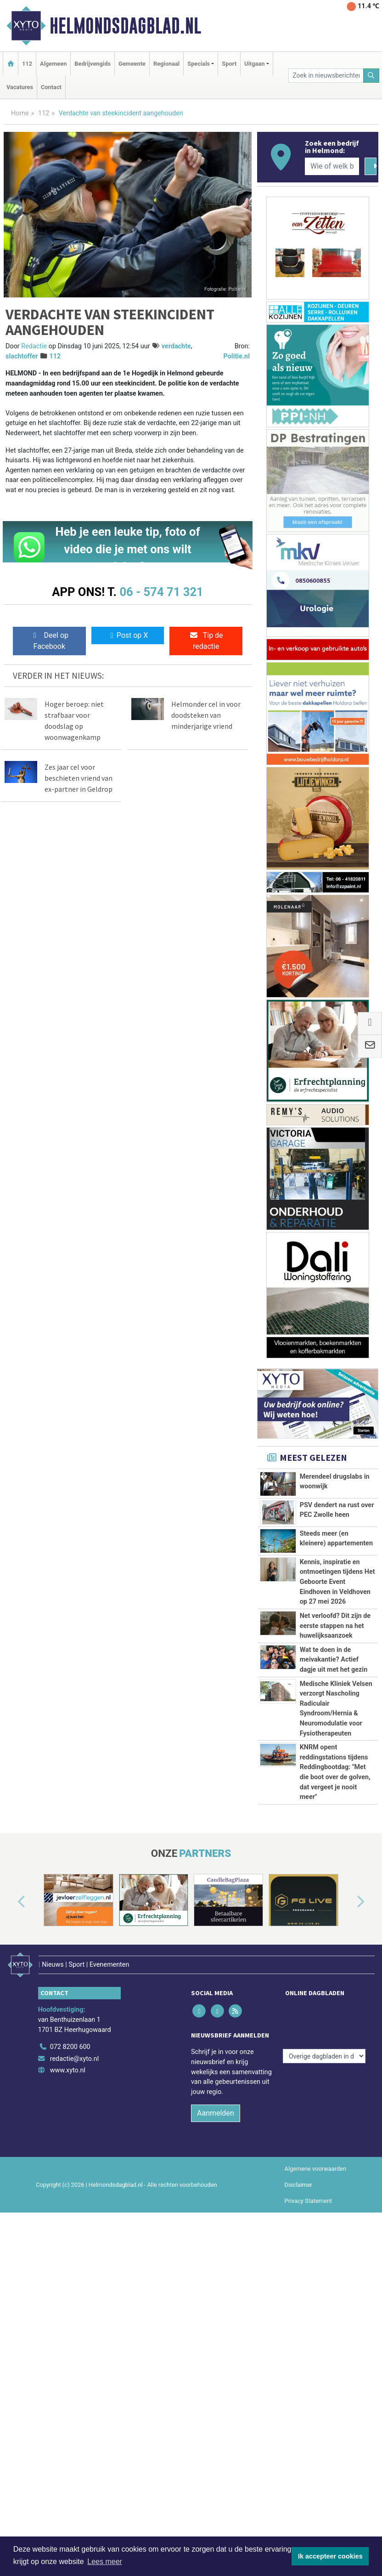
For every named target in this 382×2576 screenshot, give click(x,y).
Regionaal (166, 63)
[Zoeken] (371, 75)
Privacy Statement (308, 2475)
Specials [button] (198, 63)
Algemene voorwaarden (315, 2443)
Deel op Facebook (49, 641)
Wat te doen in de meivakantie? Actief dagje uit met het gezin (334, 1790)
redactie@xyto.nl (74, 2334)
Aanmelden (215, 2387)
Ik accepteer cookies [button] (330, 2556)
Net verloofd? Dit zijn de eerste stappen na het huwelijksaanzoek (335, 1706)
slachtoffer (22, 356)
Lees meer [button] (104, 2561)
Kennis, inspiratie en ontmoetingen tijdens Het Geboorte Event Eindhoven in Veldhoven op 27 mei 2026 (337, 1582)
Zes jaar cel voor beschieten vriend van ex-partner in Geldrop (78, 778)
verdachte (176, 346)
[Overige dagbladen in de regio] (324, 2302)
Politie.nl (237, 356)
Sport (229, 63)
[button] (11, 2185)
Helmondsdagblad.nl (125, 25)
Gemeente (132, 63)
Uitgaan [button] (254, 63)
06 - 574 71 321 (161, 592)
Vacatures (19, 87)
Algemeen (53, 63)
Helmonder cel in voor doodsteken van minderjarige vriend (206, 715)
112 (27, 63)
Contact (51, 87)
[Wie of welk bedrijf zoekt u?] (332, 166)
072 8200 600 (70, 2322)
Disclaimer (298, 2459)
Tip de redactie (206, 641)
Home (20, 113)
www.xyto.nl (67, 2345)
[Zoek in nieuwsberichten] (325, 75)
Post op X (127, 635)
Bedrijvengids (92, 63)
